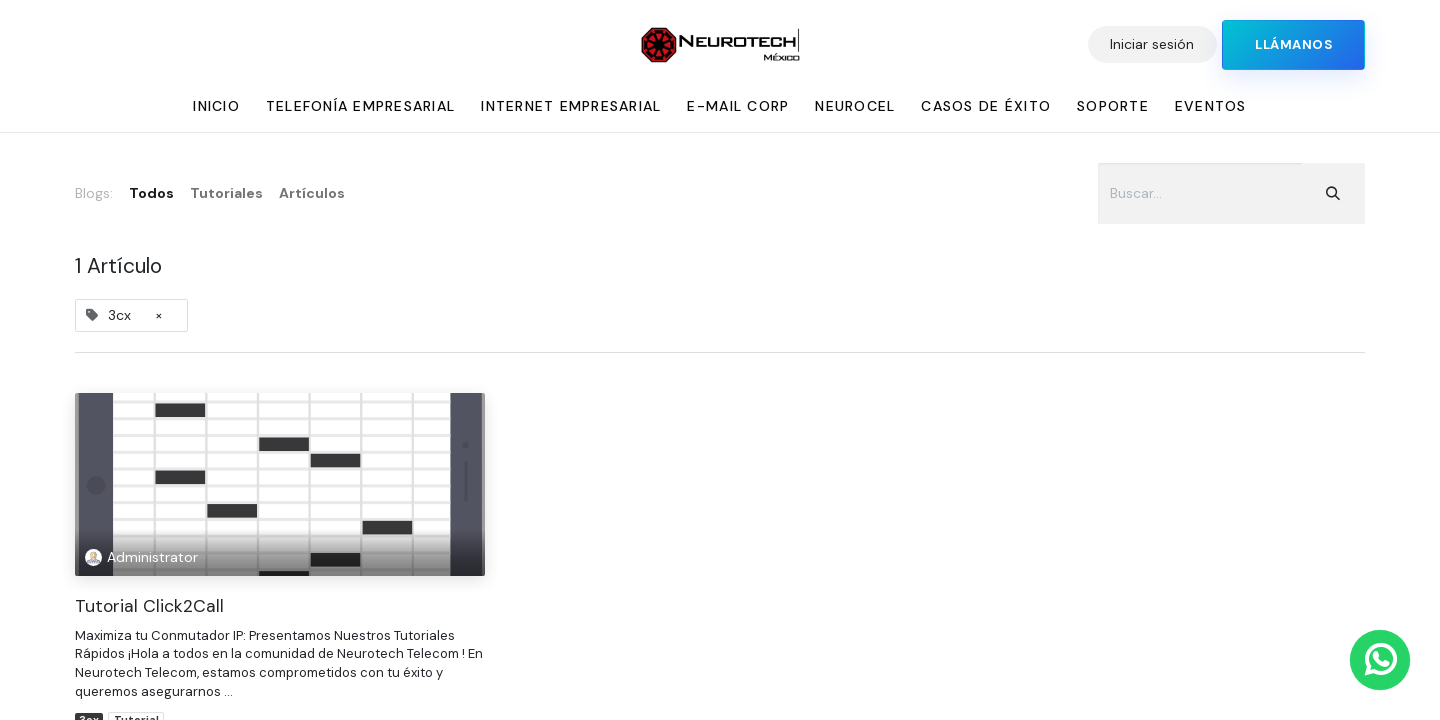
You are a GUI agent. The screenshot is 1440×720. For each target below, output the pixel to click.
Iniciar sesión (1152, 44)
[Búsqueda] (1333, 193)
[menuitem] (216, 106)
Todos (151, 193)
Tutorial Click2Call (149, 606)
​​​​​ (1293, 45)
